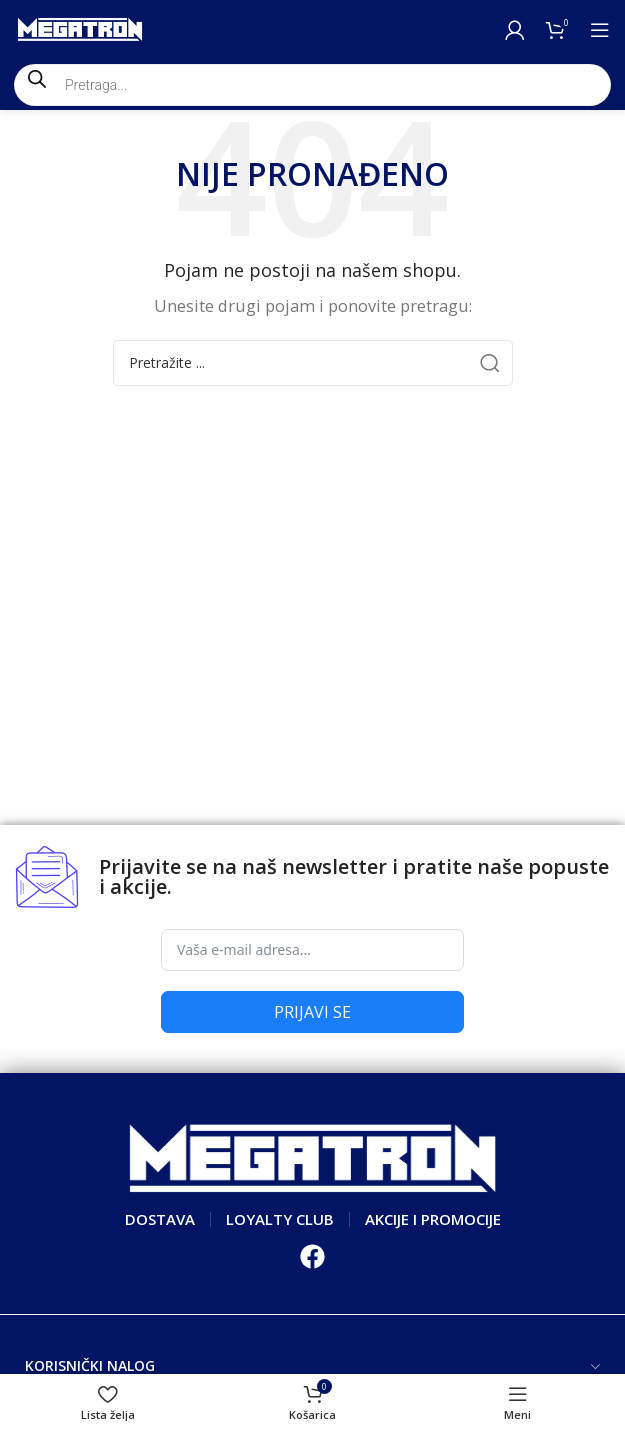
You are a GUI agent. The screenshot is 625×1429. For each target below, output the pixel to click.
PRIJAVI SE (312, 1012)
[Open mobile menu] (600, 30)
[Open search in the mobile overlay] (312, 85)
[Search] (313, 363)
